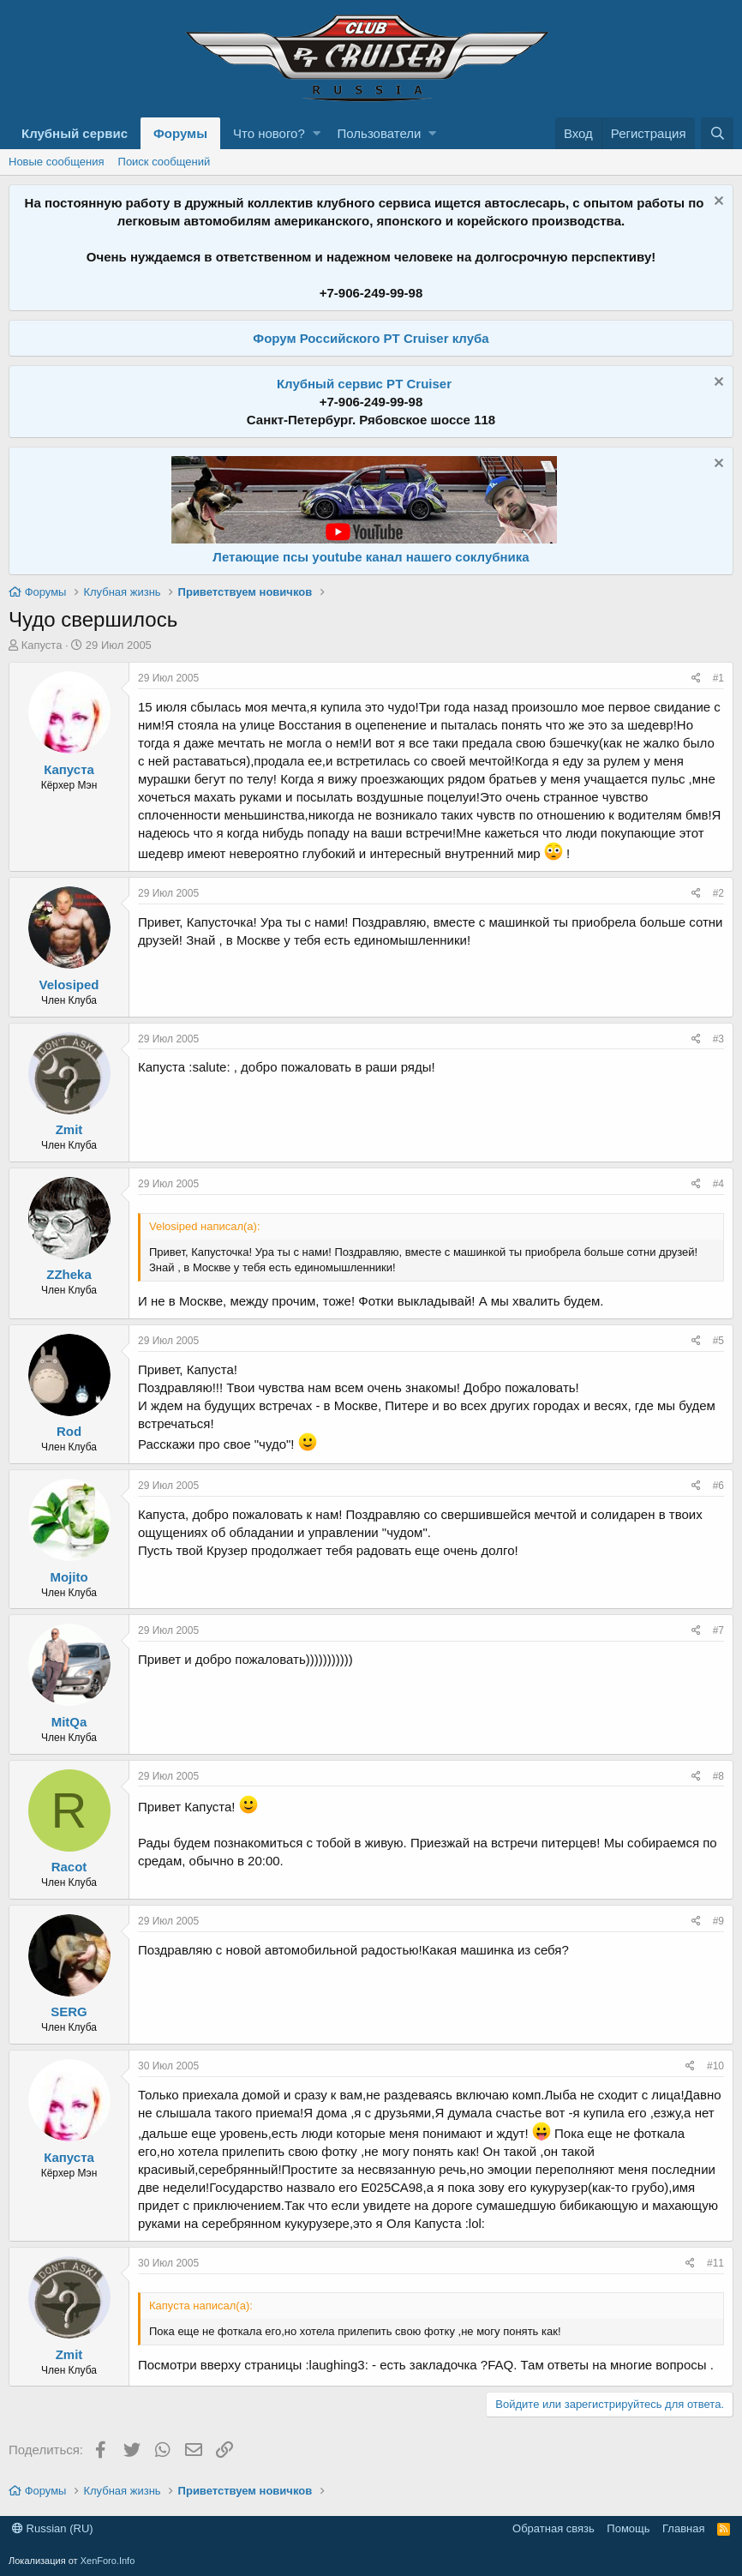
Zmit (69, 1129)
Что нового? (269, 133)
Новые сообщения (57, 161)
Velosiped (69, 984)
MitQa (69, 1721)
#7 (718, 1630)
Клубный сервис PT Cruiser (364, 383)
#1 (718, 678)
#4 (718, 1184)
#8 (718, 1776)
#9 (718, 1921)
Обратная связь (553, 2528)
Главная (683, 2528)
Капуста (42, 645)
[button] (316, 133)
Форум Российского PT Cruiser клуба (370, 338)
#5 (718, 1341)
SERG (69, 2011)
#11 (715, 2263)
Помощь (628, 2528)
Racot (69, 1866)
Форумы (180, 133)
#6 (718, 1486)
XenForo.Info (108, 2560)
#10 (715, 2066)
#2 (718, 893)
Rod (69, 1431)
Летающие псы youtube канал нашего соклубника (370, 556)
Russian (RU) (52, 2528)
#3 (718, 1039)
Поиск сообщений (164, 161)
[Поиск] (717, 133)
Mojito (68, 1577)
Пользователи (380, 133)
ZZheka (69, 1274)
